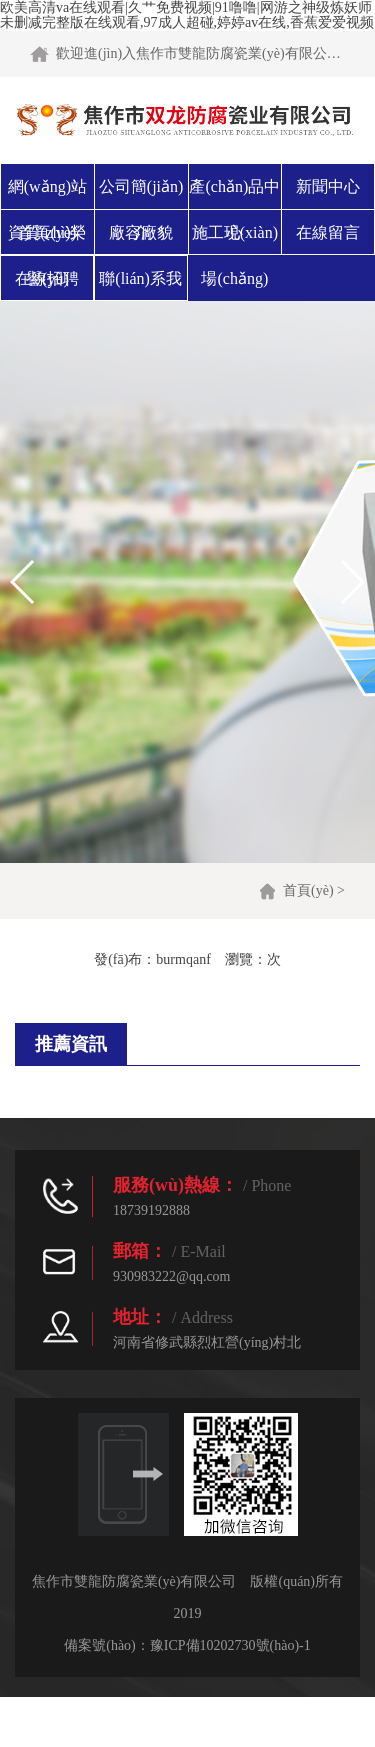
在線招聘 (47, 278)
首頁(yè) (308, 890)
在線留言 (328, 232)
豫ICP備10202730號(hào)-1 (230, 1645)
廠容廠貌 (141, 232)
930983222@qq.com (172, 1276)
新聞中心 (328, 186)
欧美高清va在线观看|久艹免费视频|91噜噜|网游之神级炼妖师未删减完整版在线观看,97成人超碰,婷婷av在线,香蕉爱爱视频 (187, 15)
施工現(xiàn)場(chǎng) (235, 255)
